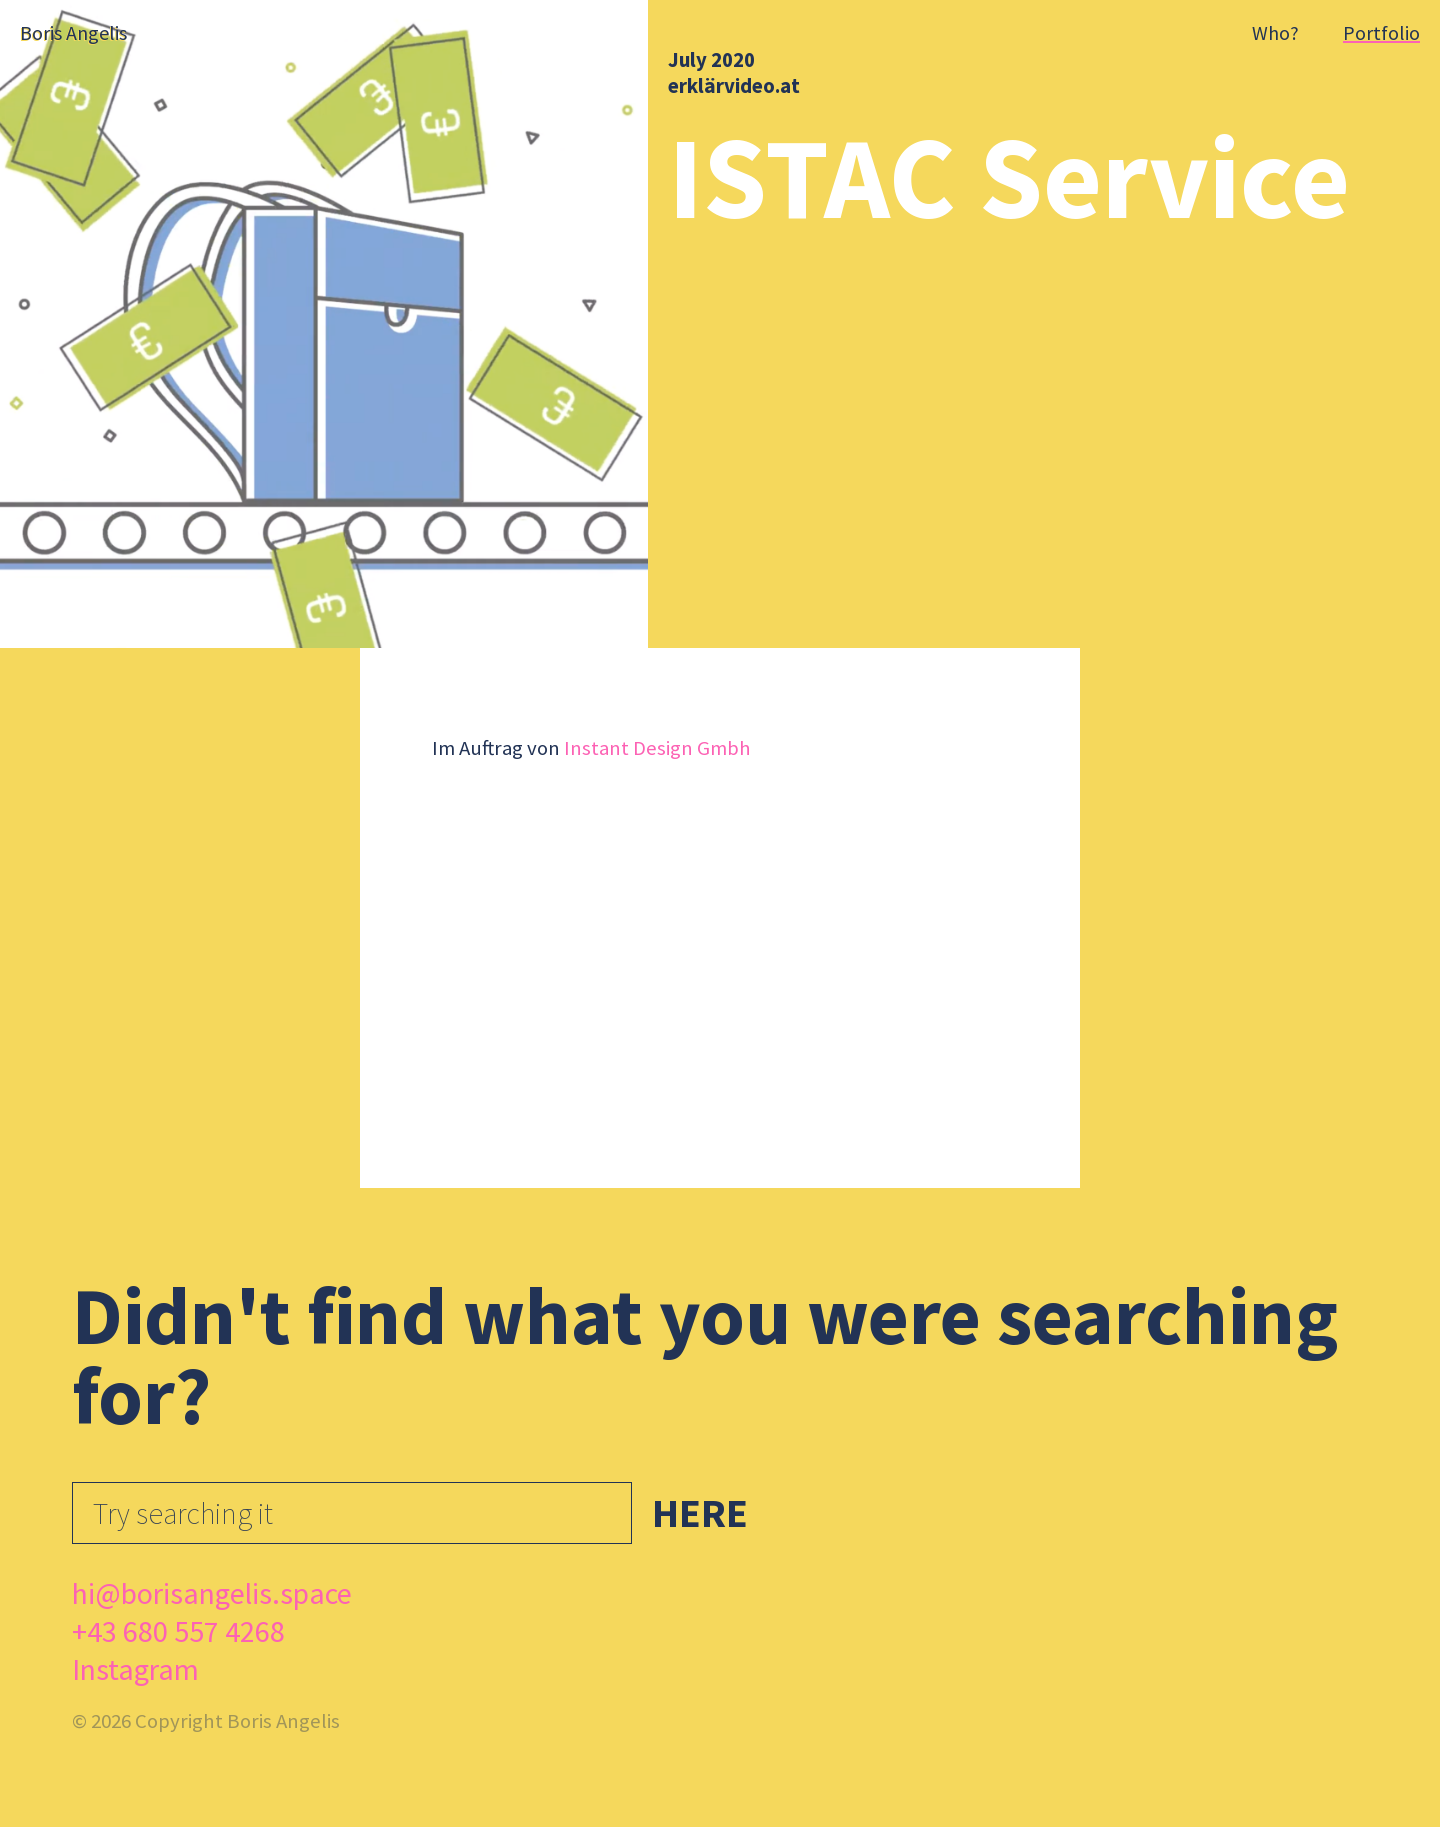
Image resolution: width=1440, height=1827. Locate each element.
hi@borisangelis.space (212, 1593)
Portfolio (1381, 32)
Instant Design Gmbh (657, 748)
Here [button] (700, 1513)
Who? (1275, 32)
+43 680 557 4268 (178, 1631)
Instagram (135, 1669)
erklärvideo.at (734, 86)
